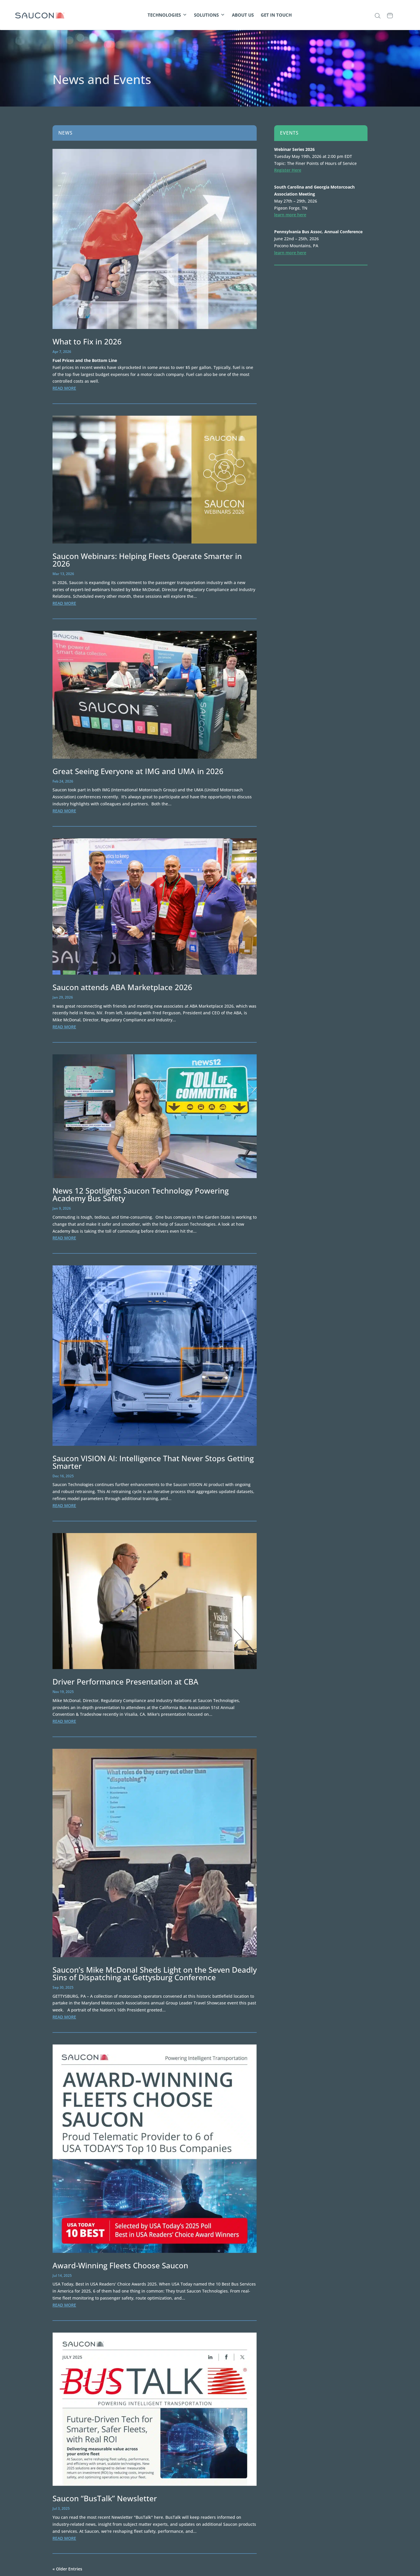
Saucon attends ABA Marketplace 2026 (122, 987)
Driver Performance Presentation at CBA (125, 1681)
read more (64, 388)
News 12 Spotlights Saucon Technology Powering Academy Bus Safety (140, 1194)
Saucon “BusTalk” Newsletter (104, 2498)
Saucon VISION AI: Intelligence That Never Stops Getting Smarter (153, 1462)
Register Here (287, 170)
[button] (377, 15)
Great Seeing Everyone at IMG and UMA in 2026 (137, 771)
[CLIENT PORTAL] (403, 14)
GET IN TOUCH (276, 15)
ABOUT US (243, 15)
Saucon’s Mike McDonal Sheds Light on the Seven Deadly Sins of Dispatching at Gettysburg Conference (154, 1973)
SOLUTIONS (209, 14)
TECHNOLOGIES (167, 14)
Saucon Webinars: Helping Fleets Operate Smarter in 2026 (147, 560)
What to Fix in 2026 (87, 341)
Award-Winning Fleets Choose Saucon (120, 2265)
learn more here (290, 214)
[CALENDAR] (390, 14)
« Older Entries (67, 2569)
